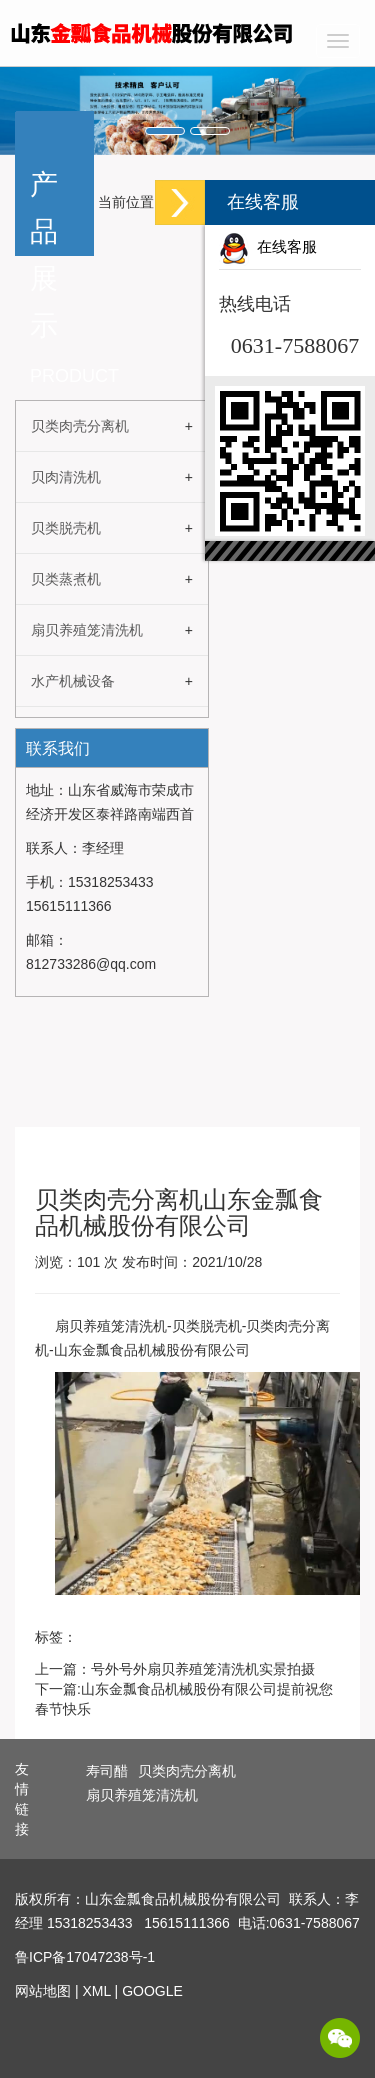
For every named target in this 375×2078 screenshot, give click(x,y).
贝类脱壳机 (66, 528)
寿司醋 (107, 1771)
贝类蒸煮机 (66, 579)
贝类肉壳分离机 (80, 426)
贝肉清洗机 (66, 477)
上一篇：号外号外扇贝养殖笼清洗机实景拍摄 (175, 1669)
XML (96, 1991)
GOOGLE (152, 1991)
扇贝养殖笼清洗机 (87, 630)
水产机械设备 (73, 681)
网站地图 (43, 1991)
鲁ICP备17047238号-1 (85, 1957)
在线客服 (268, 247)
